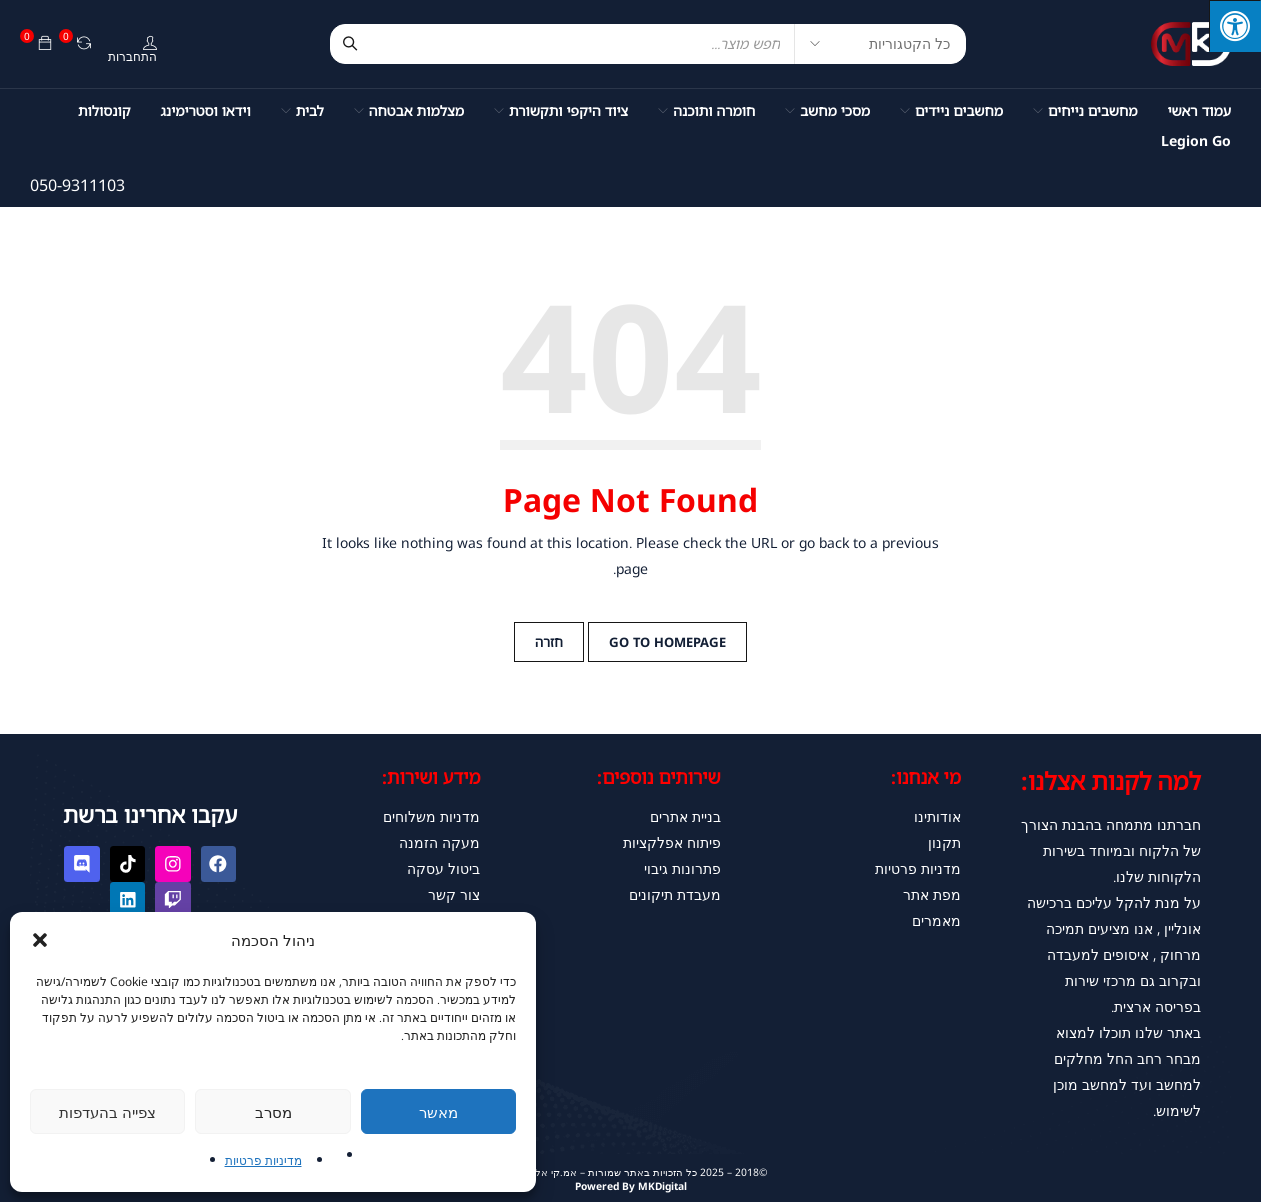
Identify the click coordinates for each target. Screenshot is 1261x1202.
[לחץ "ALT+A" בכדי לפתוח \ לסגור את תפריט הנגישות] (1235, 26)
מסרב (273, 1112)
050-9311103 (77, 185)
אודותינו (937, 816)
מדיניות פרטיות (263, 1160)
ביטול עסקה (443, 868)
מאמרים (936, 920)
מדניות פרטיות (918, 868)
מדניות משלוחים (431, 816)
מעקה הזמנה (439, 842)
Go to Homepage (667, 642)
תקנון (944, 842)
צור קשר (454, 894)
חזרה (549, 642)
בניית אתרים (685, 816)
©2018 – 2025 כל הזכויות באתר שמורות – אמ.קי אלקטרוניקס (631, 1170)
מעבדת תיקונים (675, 894)
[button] (40, 940)
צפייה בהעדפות (107, 1112)
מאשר (438, 1112)
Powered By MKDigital (630, 1184)
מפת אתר (932, 894)
